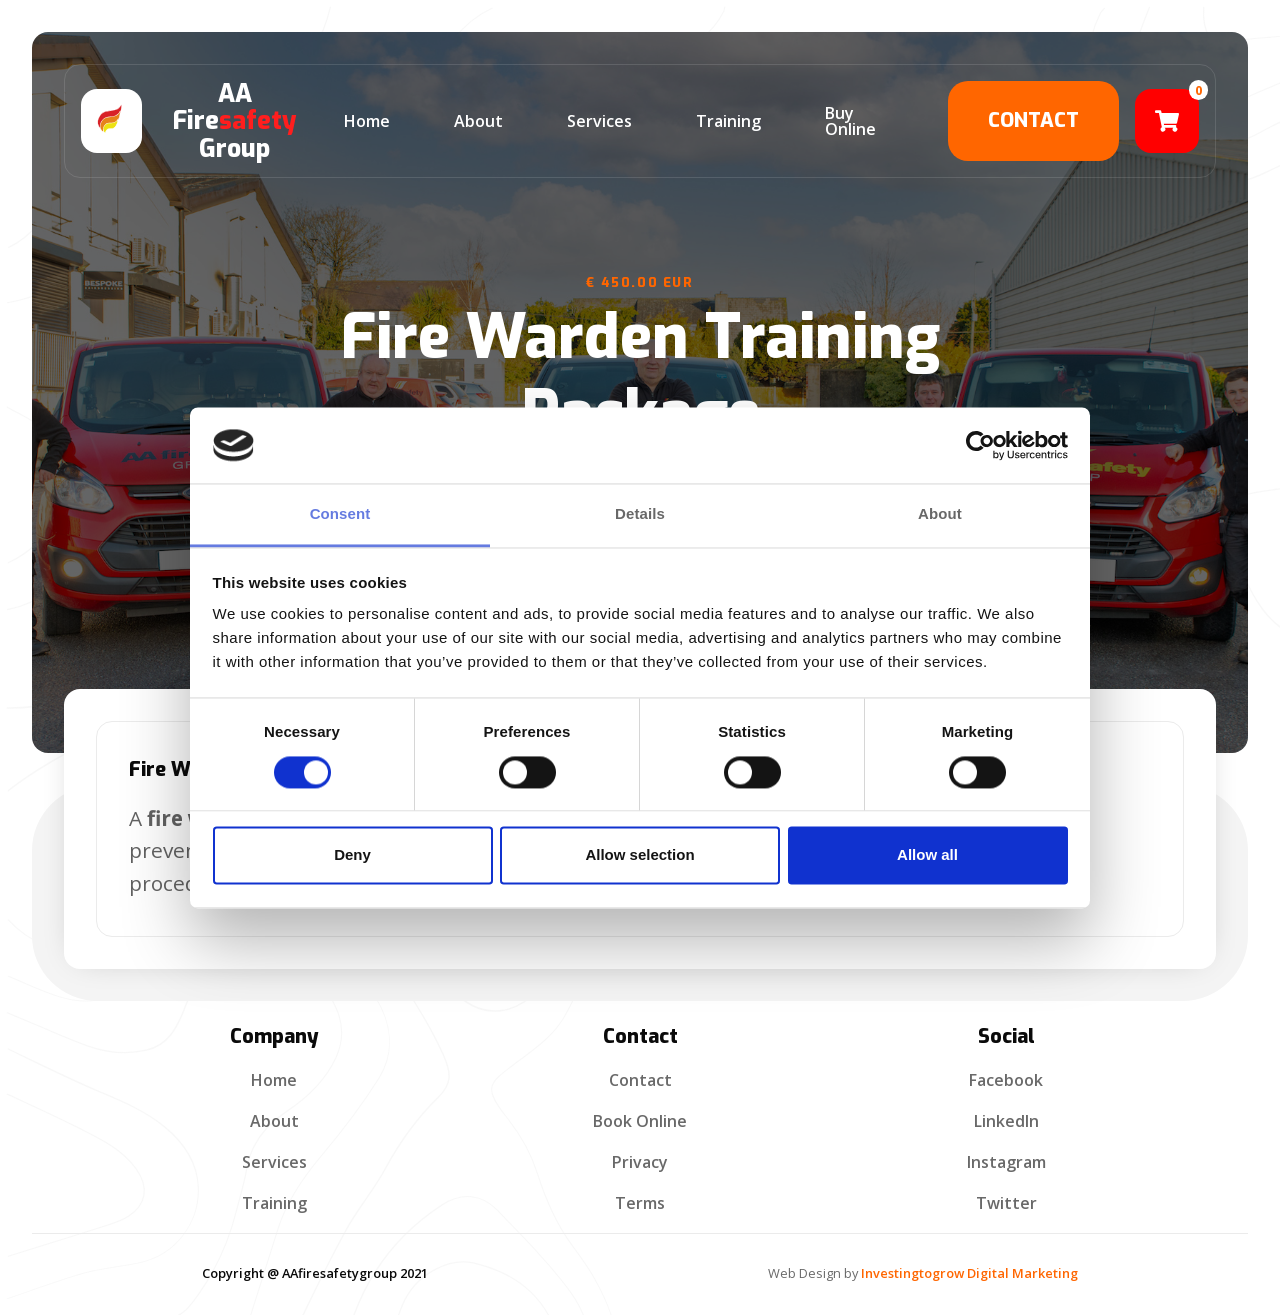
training (728, 121)
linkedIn (1006, 1121)
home (367, 121)
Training (274, 1203)
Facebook (1006, 1080)
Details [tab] (640, 514)
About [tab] (940, 514)
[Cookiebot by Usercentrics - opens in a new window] (980, 445)
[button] (1167, 121)
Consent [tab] (340, 514)
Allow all (927, 855)
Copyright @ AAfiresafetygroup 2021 (315, 1273)
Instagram (1006, 1162)
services (599, 121)
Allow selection (639, 855)
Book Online (640, 1121)
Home (274, 1080)
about (478, 121)
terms (640, 1203)
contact (1033, 120)
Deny (352, 855)
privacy (640, 1162)
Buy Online (850, 121)
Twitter (1006, 1203)
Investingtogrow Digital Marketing (969, 1273)
